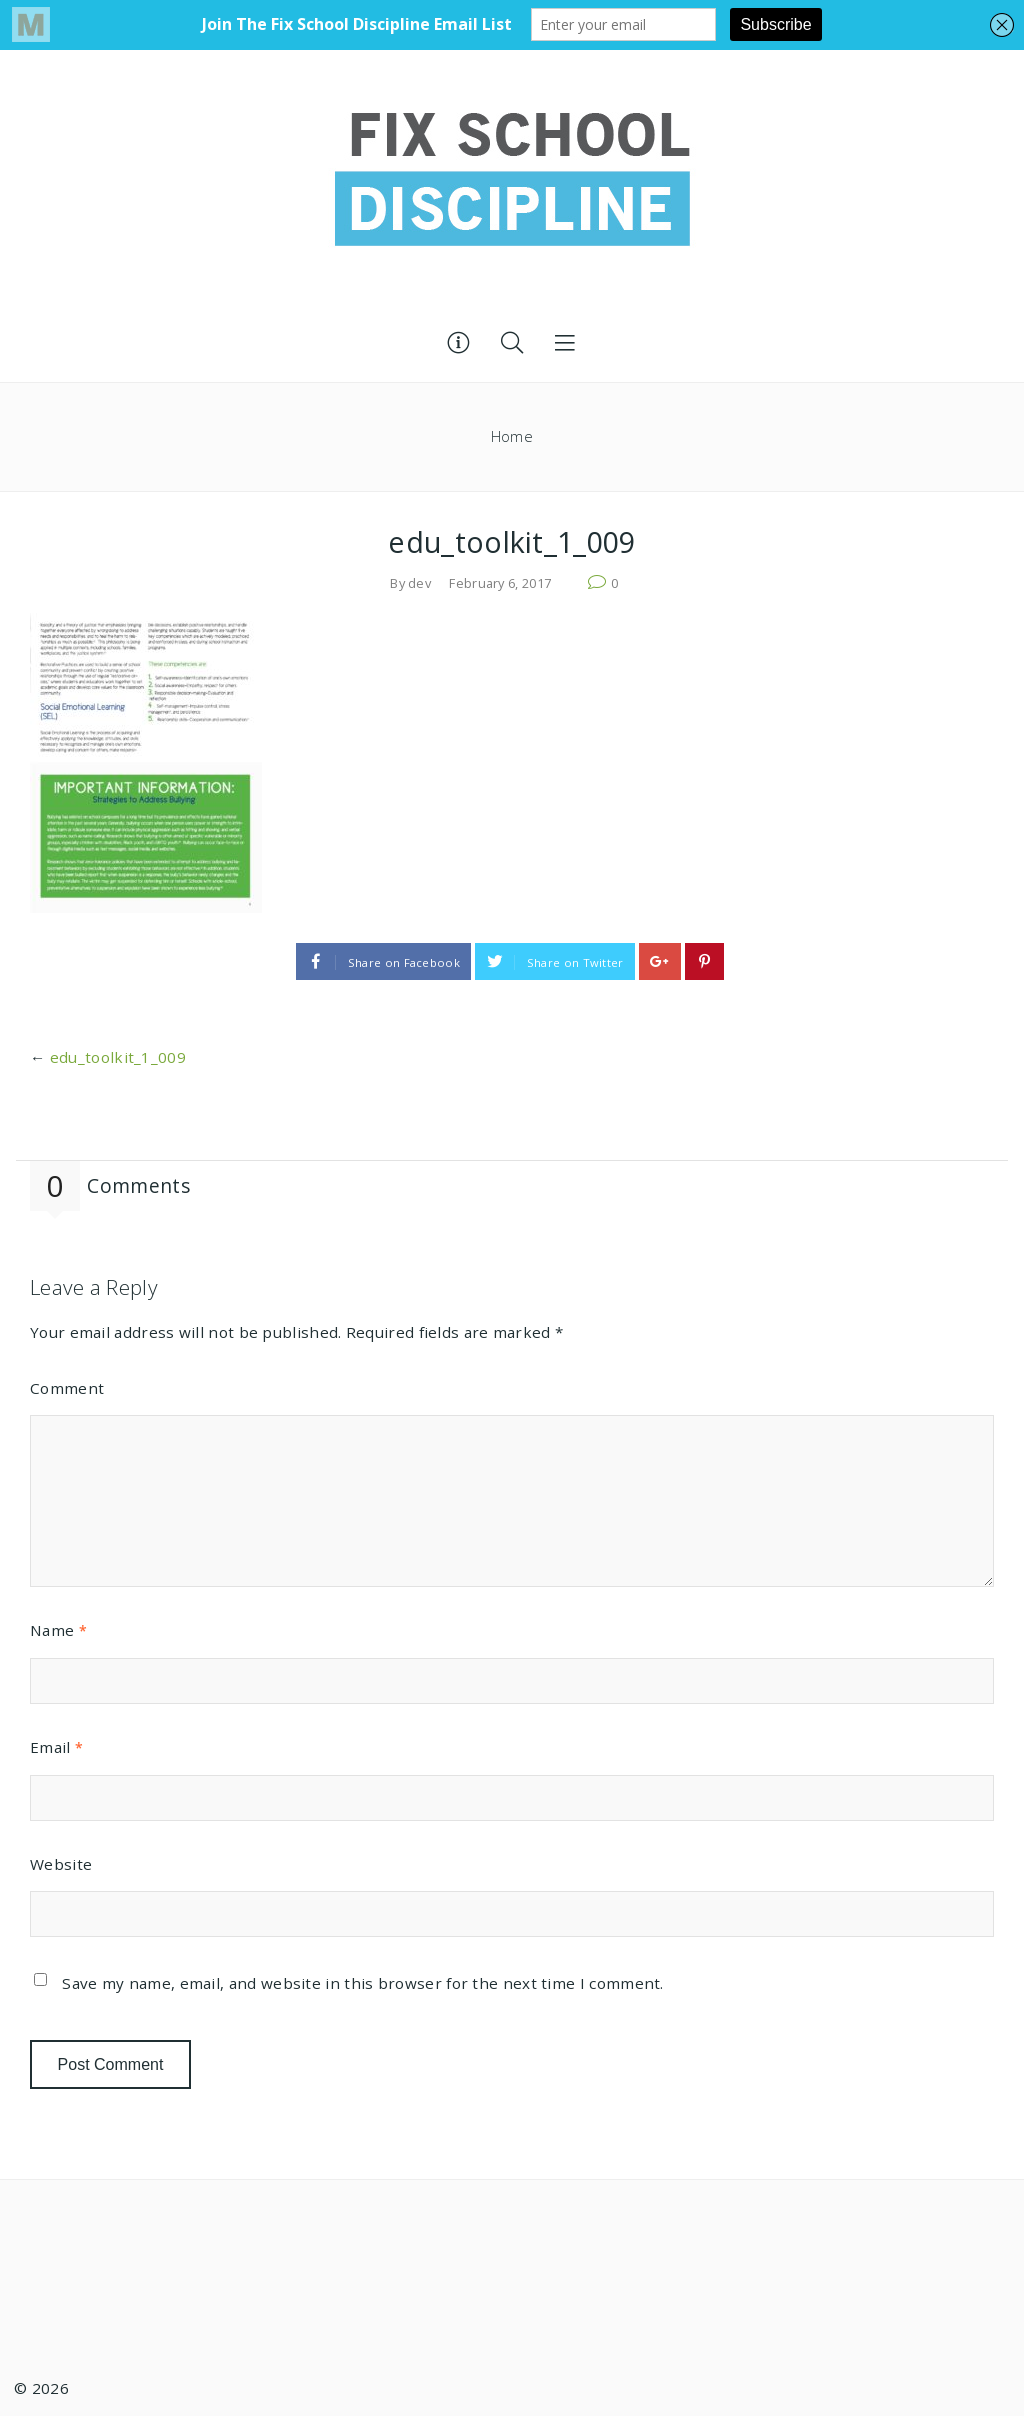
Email (56, 1747)
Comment (67, 1388)
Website (61, 1864)
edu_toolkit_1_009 (118, 1057)
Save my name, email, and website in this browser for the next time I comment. (362, 1983)
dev (419, 583)
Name (58, 1630)
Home (512, 436)
